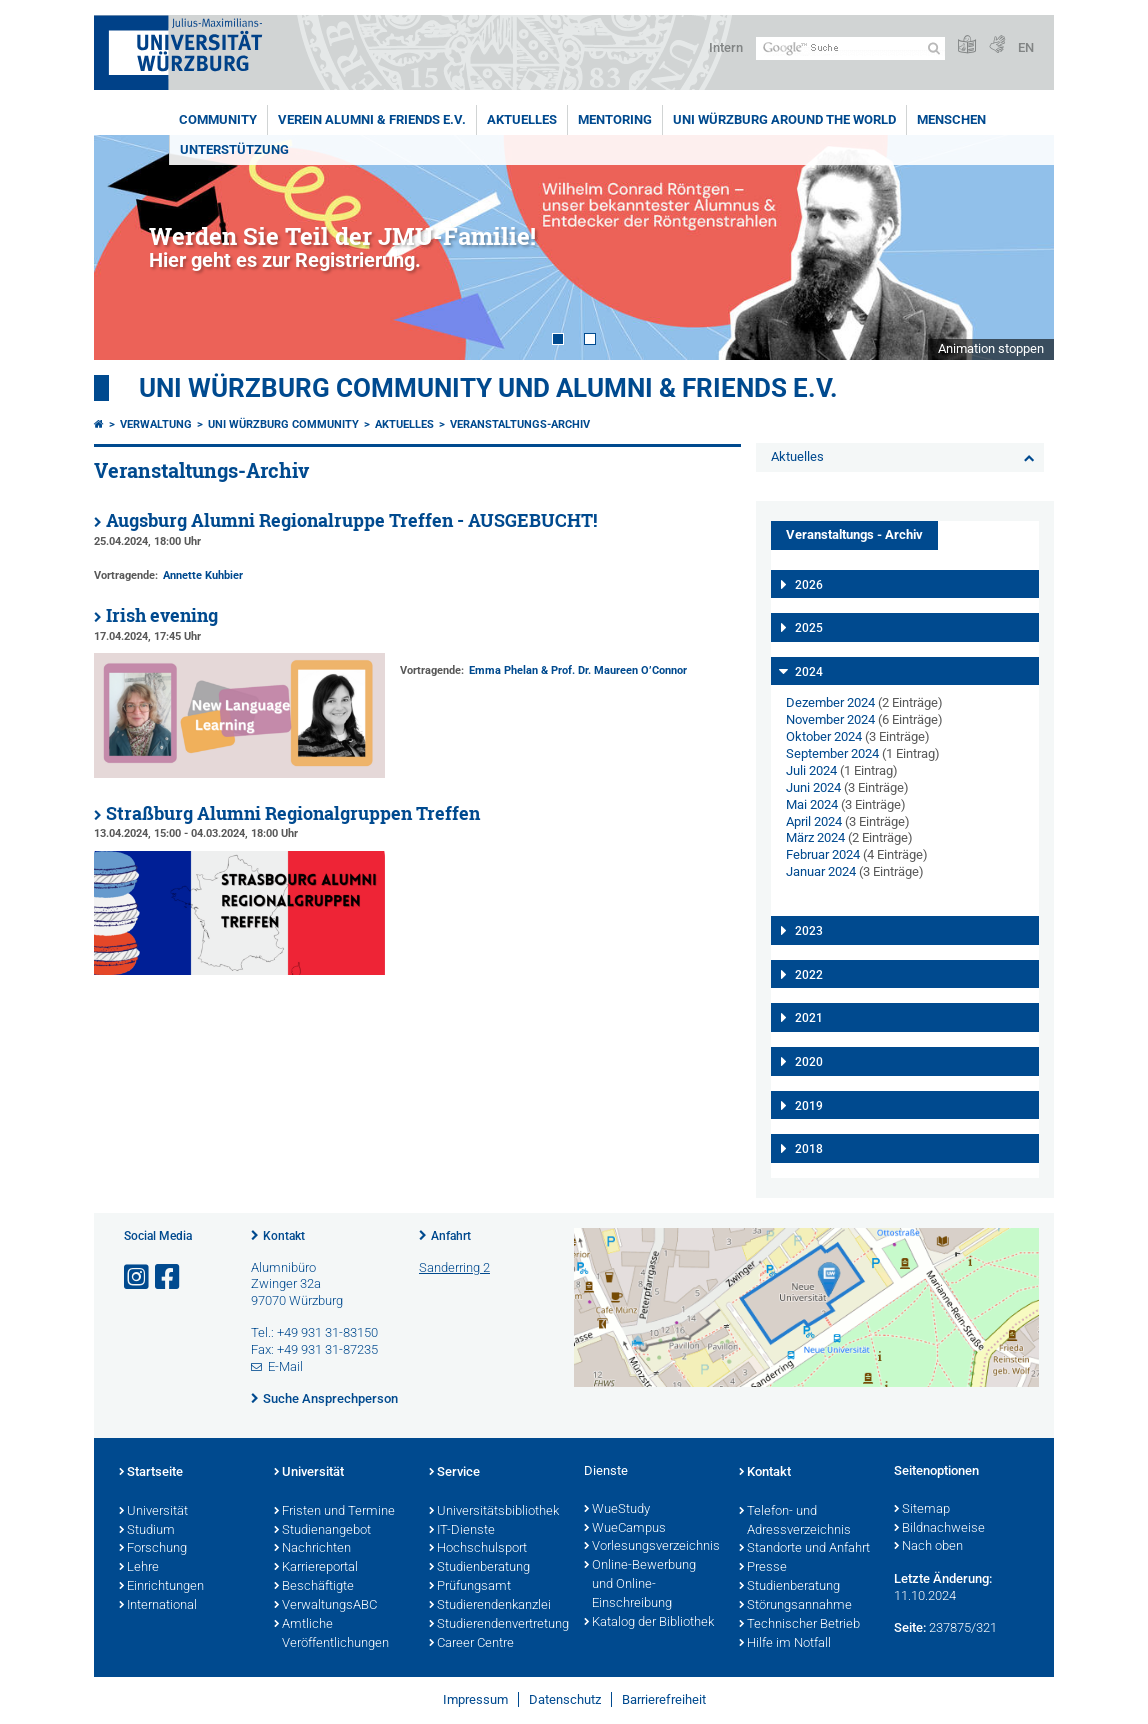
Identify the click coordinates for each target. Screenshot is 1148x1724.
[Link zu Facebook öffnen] (169, 1277)
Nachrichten (312, 1549)
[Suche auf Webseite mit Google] (850, 48)
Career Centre (471, 1644)
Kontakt (284, 1236)
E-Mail (285, 1366)
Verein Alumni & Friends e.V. (372, 119)
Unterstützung (234, 149)
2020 (809, 1062)
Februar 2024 (823, 854)
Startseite (151, 1473)
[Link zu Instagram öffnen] (138, 1277)
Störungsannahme (795, 1606)
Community (218, 119)
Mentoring (615, 119)
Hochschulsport (478, 1549)
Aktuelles (522, 119)
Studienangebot (322, 1531)
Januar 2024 (821, 871)
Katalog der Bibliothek (649, 1623)
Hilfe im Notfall (785, 1644)
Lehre (139, 1568)
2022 (809, 975)
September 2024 (832, 753)
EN (1026, 47)
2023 (809, 931)
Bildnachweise (939, 1529)
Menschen (951, 119)
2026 (809, 585)
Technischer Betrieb (799, 1625)
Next (1019, 247)
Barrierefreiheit (664, 1699)
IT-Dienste (462, 1531)
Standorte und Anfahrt (804, 1549)
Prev (129, 247)
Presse (763, 1568)
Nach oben (928, 1547)
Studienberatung (479, 1568)
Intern (726, 47)
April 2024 (814, 821)
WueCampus (625, 1529)
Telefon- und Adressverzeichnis (795, 1521)
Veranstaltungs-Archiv (520, 424)
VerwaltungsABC (325, 1606)
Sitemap (922, 1510)
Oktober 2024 (824, 736)
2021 (809, 1018)
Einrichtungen (161, 1587)
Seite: (910, 1627)
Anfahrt (451, 1236)
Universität (153, 1512)
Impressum (475, 1699)
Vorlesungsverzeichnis (651, 1547)
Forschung (153, 1549)
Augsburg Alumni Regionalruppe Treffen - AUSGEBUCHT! (351, 520)
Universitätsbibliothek (494, 1512)
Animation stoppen (991, 348)
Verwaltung (156, 424)
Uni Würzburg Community (283, 424)
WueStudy (617, 1510)
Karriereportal (316, 1568)
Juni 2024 (813, 787)
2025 (809, 628)
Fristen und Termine (334, 1512)
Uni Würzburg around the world (784, 119)
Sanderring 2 (454, 1267)
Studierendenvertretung (496, 1625)
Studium (147, 1531)
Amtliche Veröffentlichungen (331, 1634)
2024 (809, 672)
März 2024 (815, 837)
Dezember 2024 (830, 702)
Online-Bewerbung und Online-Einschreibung (640, 1585)
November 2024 (830, 719)
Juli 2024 (811, 770)
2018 (809, 1149)
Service (454, 1473)
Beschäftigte (314, 1587)
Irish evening (162, 615)
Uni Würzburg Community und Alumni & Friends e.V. (488, 388)
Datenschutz (565, 1699)
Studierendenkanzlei (490, 1606)
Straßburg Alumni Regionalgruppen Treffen (293, 813)
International (158, 1606)
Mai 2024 (812, 804)
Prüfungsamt (470, 1587)
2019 (809, 1106)
